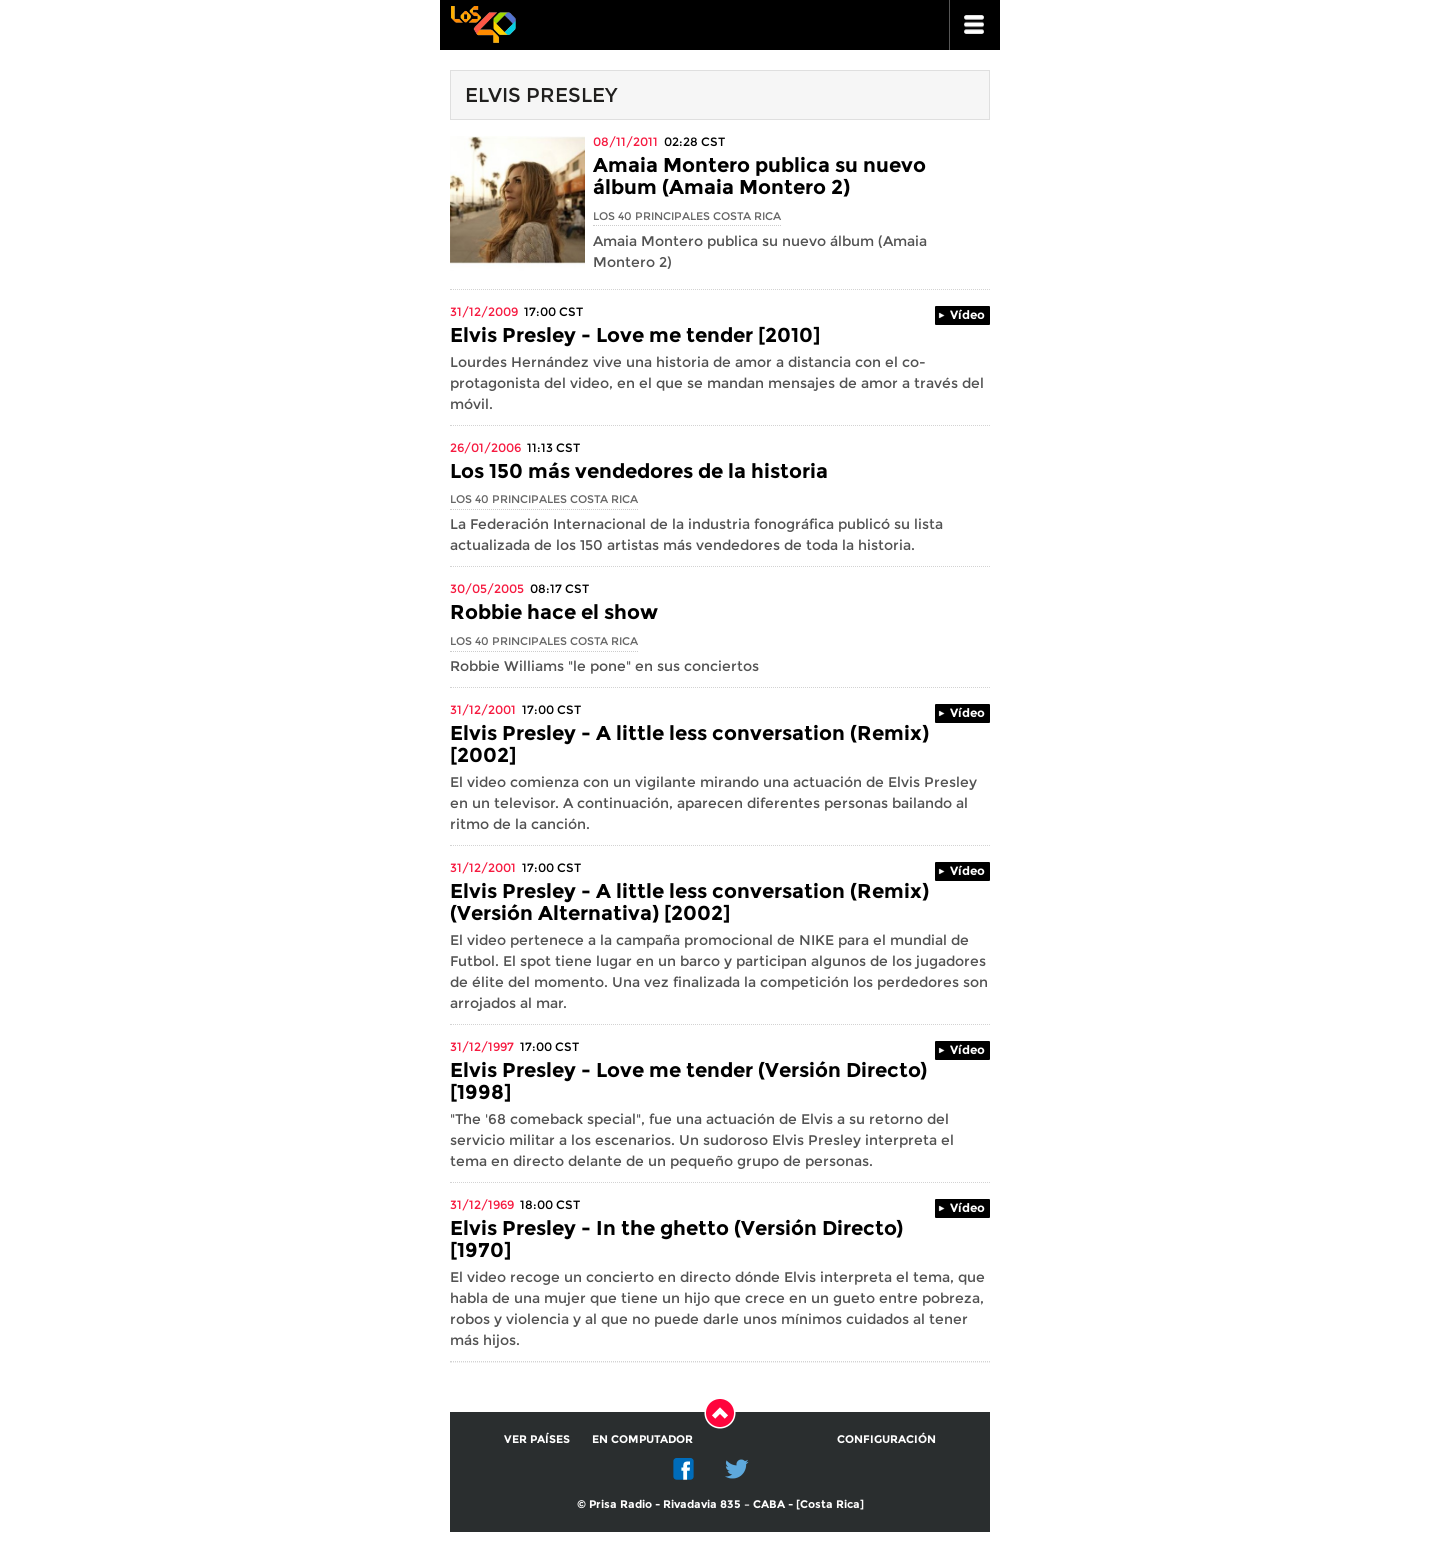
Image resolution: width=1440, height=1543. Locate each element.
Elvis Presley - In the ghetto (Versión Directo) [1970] (676, 1239)
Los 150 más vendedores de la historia (639, 471)
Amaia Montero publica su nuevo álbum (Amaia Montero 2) (759, 176)
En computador (642, 1439)
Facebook (684, 1469)
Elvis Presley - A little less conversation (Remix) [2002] (689, 744)
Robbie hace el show (554, 612)
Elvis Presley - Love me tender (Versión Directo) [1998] (688, 1081)
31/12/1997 (482, 1046)
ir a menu (975, 25)
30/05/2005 (487, 588)
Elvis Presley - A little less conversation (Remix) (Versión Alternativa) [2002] (689, 902)
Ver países (537, 1439)
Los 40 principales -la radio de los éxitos (483, 22)
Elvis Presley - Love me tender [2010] (635, 335)
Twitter (737, 1469)
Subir (720, 1413)
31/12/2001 (483, 709)
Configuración (886, 1439)
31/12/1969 (482, 1204)
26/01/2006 (485, 447)
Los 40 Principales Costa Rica (687, 216)
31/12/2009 (484, 311)
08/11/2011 (625, 141)
